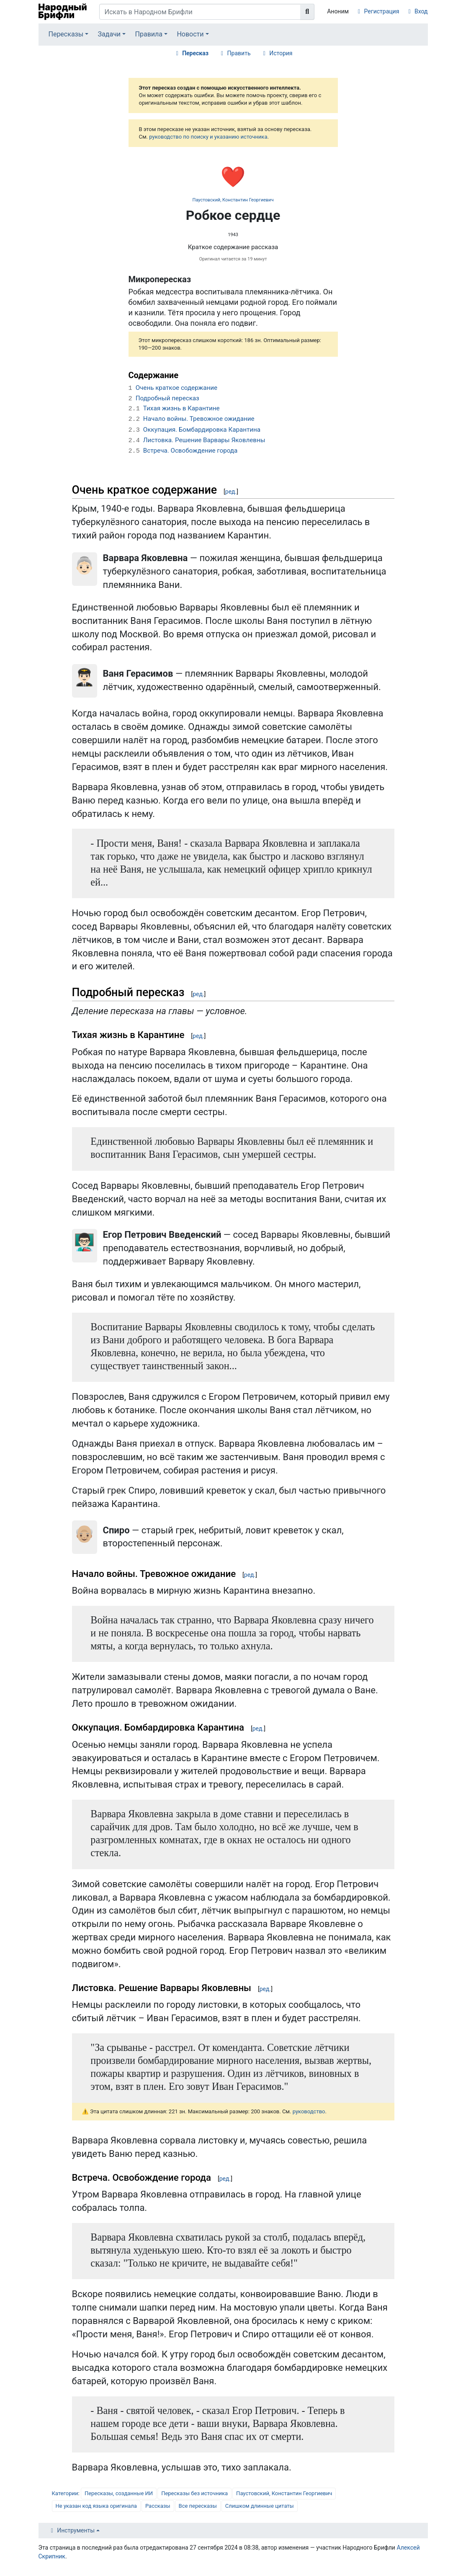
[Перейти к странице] (307, 12)
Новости (190, 34)
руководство (309, 2111)
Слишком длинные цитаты (259, 2506)
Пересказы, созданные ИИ (119, 2493)
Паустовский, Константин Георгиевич (233, 200)
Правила (148, 34)
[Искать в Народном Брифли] (200, 12)
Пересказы (65, 34)
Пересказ (195, 53)
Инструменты (76, 2530)
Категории (65, 2493)
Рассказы (157, 2506)
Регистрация (381, 11)
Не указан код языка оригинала (96, 2506)
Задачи (109, 34)
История (280, 53)
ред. (231, 491)
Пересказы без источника (194, 2493)
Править (239, 53)
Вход (421, 11)
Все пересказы (198, 2506)
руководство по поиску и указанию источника (208, 137)
